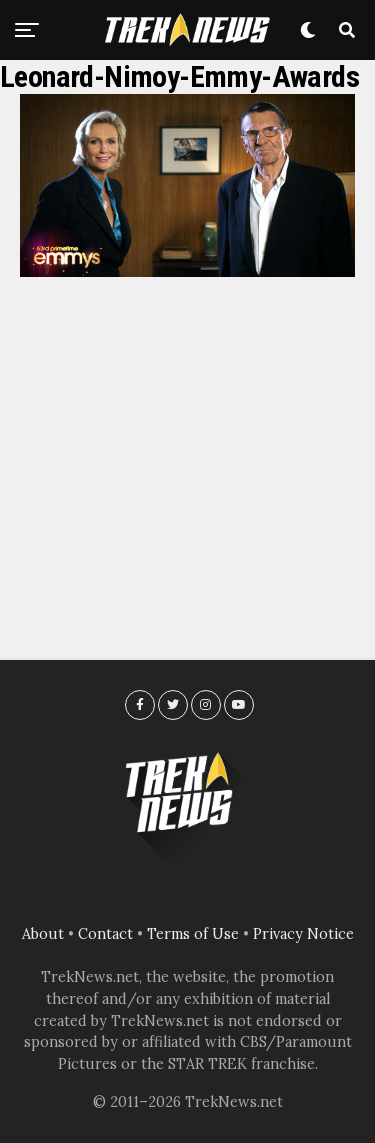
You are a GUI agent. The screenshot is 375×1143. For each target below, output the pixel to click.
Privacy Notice (303, 934)
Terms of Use (193, 934)
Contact (105, 934)
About (43, 934)
